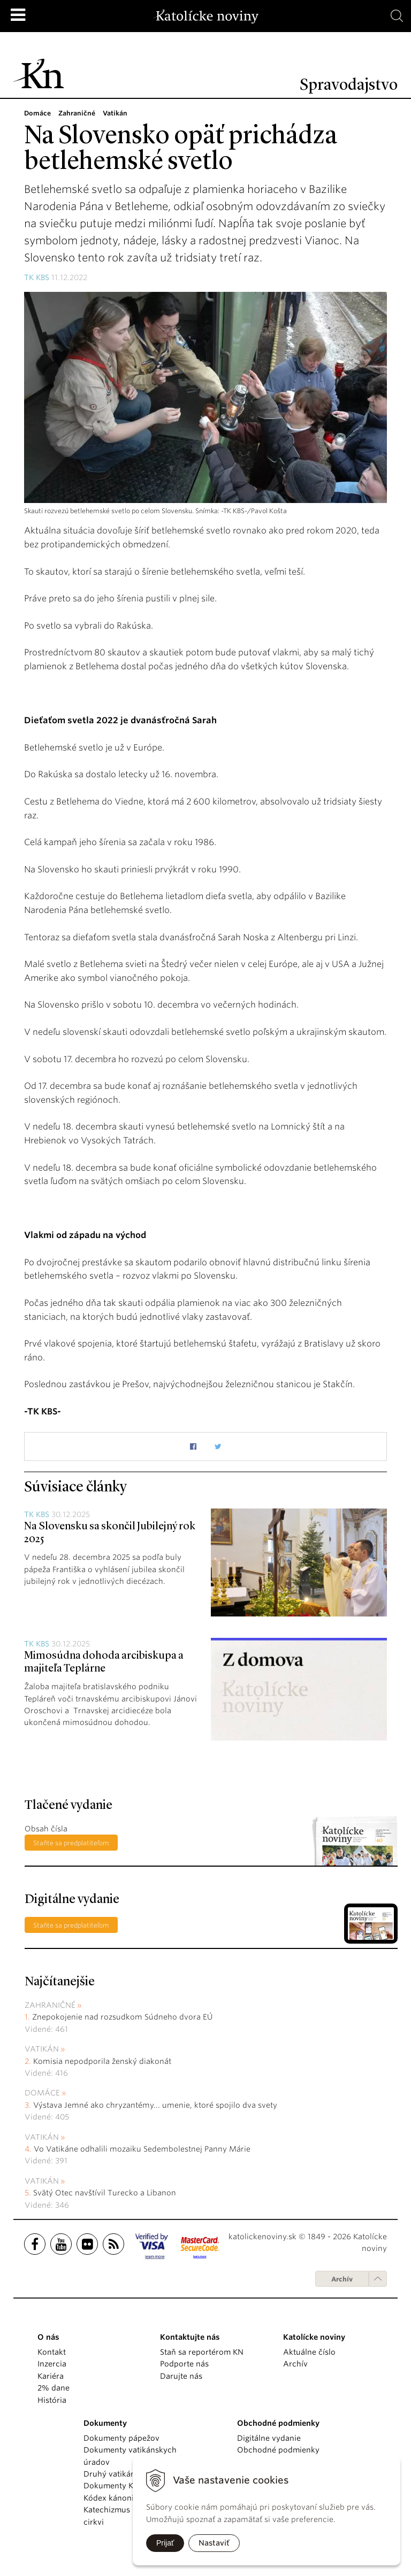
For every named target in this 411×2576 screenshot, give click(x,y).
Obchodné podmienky (278, 2450)
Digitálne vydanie (269, 2438)
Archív (342, 2279)
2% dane (53, 2388)
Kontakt (51, 2352)
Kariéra (50, 2376)
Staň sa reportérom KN (201, 2352)
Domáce (42, 2092)
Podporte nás (184, 2364)
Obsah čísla (46, 1828)
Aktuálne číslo (309, 2352)
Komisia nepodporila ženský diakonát (102, 2061)
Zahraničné (50, 2005)
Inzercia (51, 2364)
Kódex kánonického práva (131, 2498)
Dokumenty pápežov (121, 2438)
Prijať (165, 2543)
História (51, 2400)
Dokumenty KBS (112, 2485)
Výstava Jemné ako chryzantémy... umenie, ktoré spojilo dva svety (155, 2105)
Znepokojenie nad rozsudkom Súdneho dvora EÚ (122, 2017)
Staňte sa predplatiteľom (71, 1843)
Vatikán (42, 2049)
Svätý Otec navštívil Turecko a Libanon (104, 2192)
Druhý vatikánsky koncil (127, 2474)
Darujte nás (181, 2376)
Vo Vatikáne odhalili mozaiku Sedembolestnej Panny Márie (142, 2149)
